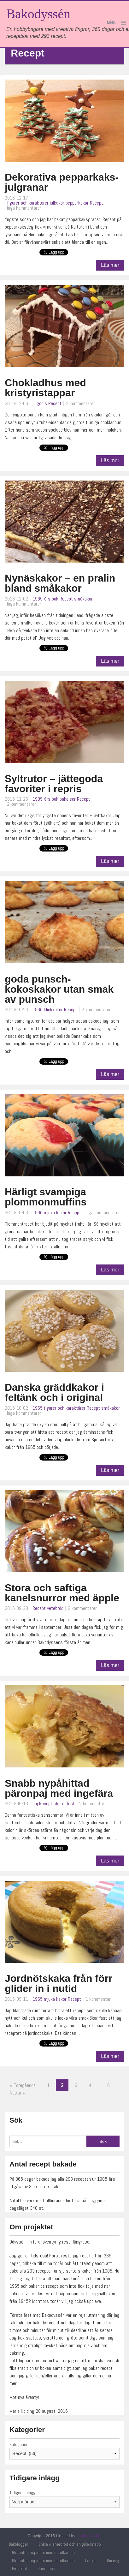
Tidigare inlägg (22, 2492)
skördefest (64, 1803)
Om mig (113, 2560)
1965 (37, 1009)
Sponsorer (47, 2568)
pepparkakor (77, 203)
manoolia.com (89, 2535)
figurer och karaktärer (28, 203)
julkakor (57, 203)
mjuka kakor (55, 1212)
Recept (96, 203)
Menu (111, 22)
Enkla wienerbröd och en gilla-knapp (69, 2544)
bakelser (68, 799)
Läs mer (110, 265)
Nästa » (17, 2092)
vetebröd (55, 1608)
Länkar (91, 2560)
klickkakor (53, 1009)
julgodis (39, 403)
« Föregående (23, 2085)
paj (35, 1803)
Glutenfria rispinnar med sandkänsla (43, 2552)
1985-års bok (45, 598)
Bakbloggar (18, 2544)
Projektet (19, 2568)
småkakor (83, 598)
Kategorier (18, 2444)
